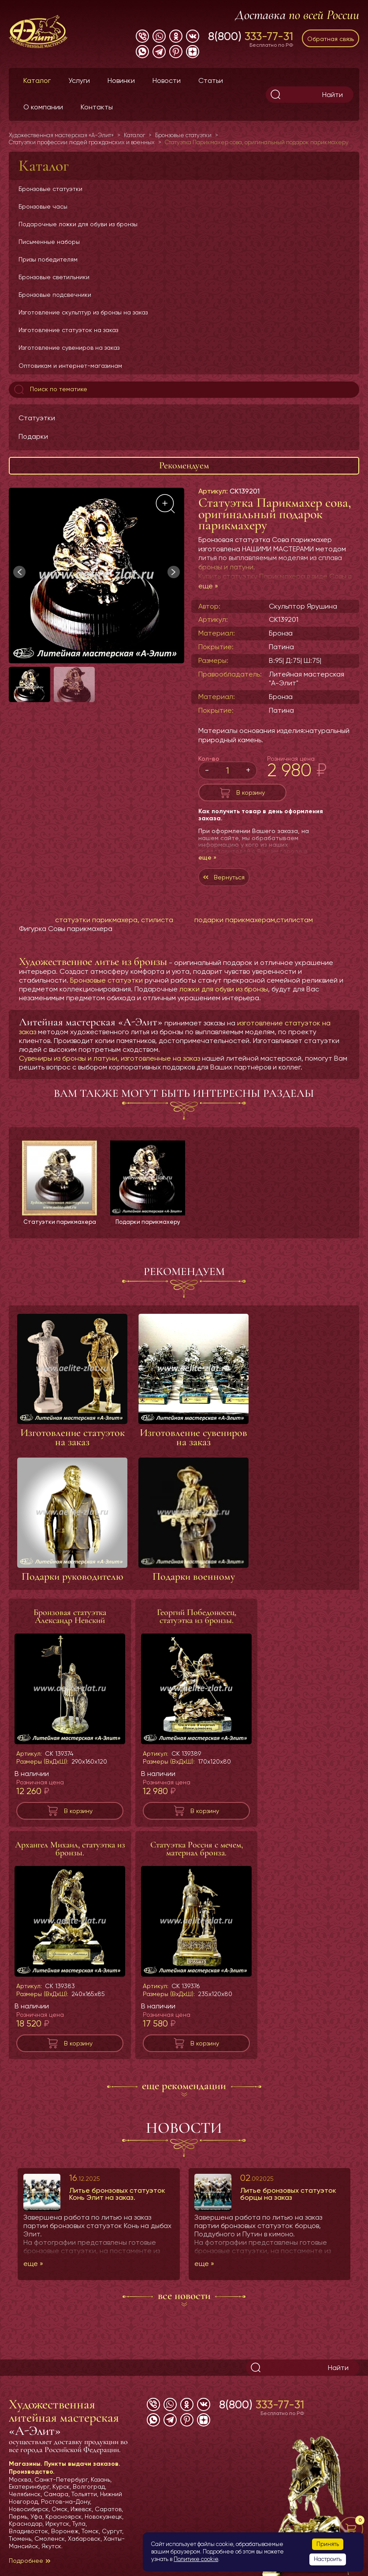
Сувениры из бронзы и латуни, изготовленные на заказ (109, 1058)
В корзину (250, 792)
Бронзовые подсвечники (55, 294)
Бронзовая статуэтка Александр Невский (69, 1624)
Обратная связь (330, 38)
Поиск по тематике (49, 389)
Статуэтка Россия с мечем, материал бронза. (196, 1856)
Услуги (79, 80)
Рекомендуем (184, 465)
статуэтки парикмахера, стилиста (114, 920)
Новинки (121, 80)
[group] (96, 575)
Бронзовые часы (43, 206)
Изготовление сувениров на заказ (69, 347)
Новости (166, 80)
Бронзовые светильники (54, 276)
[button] (173, 572)
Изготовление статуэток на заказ (68, 329)
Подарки (33, 436)
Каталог (37, 80)
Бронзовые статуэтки (50, 188)
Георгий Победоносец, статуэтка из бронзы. (196, 1624)
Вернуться (229, 877)
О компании (43, 107)
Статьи (210, 80)
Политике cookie (196, 2559)
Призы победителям (48, 259)
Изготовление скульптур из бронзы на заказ (83, 312)
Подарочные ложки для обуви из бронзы (78, 224)
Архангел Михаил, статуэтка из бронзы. (70, 1856)
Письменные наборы (49, 241)
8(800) (250, 36)
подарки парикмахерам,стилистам (253, 920)
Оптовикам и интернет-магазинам (70, 365)
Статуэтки (37, 418)
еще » (208, 586)
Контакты (97, 107)
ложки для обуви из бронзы (223, 989)
